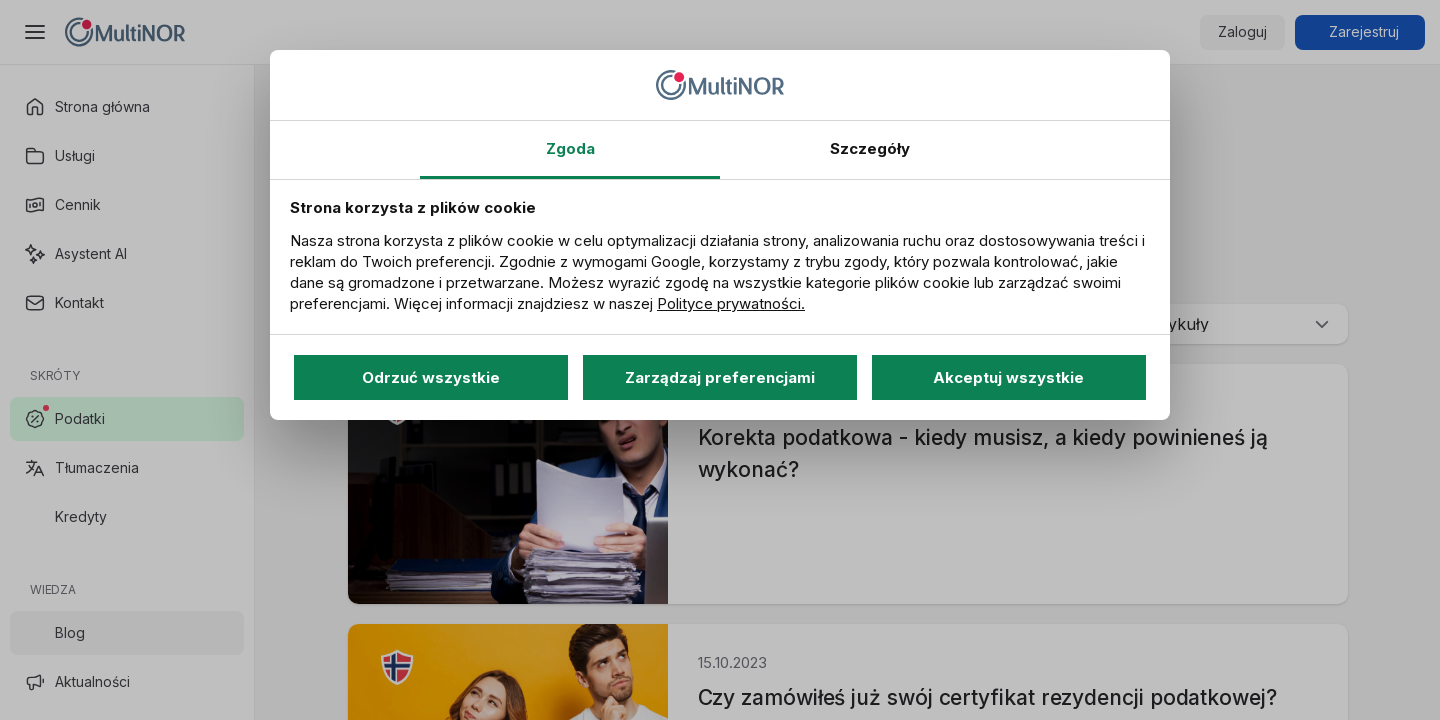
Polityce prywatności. (731, 303)
